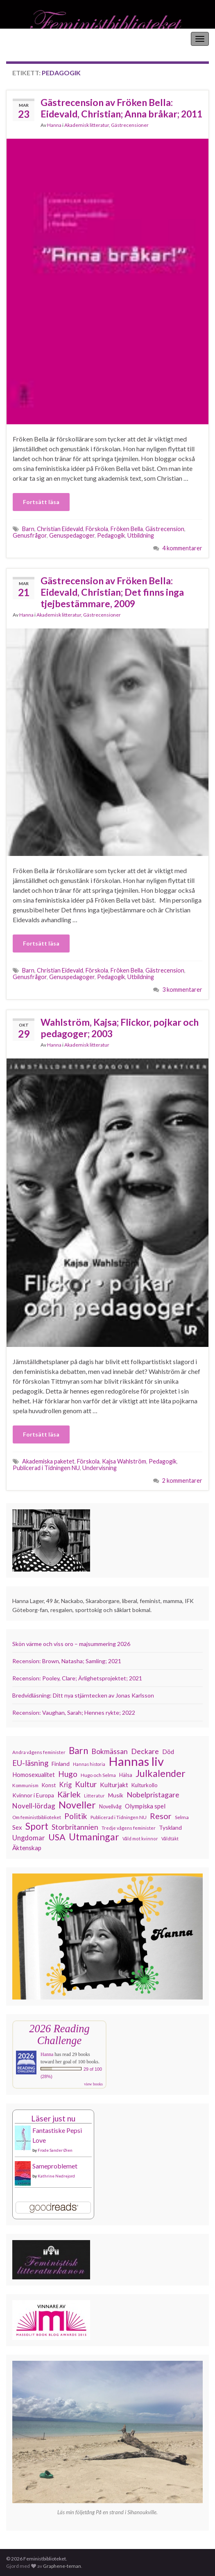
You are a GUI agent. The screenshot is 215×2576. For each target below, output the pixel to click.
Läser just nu (53, 2118)
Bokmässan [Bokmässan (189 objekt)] (109, 1751)
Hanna (54, 125)
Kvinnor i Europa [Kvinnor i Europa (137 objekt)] (33, 1795)
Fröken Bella (127, 528)
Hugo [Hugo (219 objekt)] (67, 1774)
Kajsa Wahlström (124, 1461)
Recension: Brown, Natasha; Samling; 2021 (66, 1660)
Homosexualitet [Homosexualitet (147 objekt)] (33, 1774)
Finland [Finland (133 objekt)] (61, 1763)
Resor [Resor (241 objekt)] (161, 1815)
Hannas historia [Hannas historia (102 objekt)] (89, 1764)
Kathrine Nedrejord (56, 2175)
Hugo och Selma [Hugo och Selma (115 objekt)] (98, 1775)
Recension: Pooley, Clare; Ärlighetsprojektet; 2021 (77, 1678)
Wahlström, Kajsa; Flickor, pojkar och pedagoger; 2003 (120, 1027)
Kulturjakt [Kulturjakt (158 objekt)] (114, 1784)
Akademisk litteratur (86, 125)
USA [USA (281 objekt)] (57, 1837)
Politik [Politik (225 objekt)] (75, 1816)
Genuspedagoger (72, 535)
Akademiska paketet (48, 1461)
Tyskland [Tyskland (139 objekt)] (170, 1827)
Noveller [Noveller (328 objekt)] (77, 1804)
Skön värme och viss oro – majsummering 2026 (71, 1643)
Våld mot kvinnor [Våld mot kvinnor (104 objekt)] (140, 1838)
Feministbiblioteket (34, 39)
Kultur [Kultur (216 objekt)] (86, 1784)
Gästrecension (164, 528)
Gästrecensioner (130, 125)
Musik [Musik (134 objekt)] (115, 1795)
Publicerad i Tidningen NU (46, 1467)
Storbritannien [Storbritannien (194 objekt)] (75, 1827)
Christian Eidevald (60, 528)
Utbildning (140, 535)
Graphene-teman (62, 2566)
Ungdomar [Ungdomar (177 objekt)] (28, 1837)
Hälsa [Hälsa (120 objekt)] (125, 1775)
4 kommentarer (182, 548)
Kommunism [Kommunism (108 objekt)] (25, 1785)
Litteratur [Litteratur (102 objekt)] (94, 1795)
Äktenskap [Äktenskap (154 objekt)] (26, 1847)
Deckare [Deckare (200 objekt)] (145, 1751)
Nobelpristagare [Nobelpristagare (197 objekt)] (153, 1794)
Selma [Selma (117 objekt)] (182, 1817)
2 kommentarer (182, 1480)
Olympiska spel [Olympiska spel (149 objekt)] (145, 1806)
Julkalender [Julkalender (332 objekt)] (161, 1773)
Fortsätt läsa (41, 501)
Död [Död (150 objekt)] (168, 1751)
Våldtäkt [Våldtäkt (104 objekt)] (170, 1838)
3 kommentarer (182, 989)
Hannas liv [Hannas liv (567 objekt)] (136, 1761)
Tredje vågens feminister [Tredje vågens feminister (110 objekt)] (129, 1828)
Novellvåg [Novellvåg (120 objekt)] (110, 1807)
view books (93, 2084)
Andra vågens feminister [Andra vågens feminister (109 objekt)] (39, 1752)
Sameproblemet (54, 2166)
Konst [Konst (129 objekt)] (49, 1785)
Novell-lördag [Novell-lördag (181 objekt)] (33, 1805)
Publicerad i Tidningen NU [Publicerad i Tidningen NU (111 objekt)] (119, 1817)
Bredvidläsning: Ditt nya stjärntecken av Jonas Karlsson (83, 1695)
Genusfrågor (30, 535)
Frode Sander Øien (55, 2150)
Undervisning (99, 1467)
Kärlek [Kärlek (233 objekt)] (69, 1794)
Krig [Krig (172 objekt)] (65, 1785)
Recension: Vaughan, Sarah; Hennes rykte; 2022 (73, 1712)
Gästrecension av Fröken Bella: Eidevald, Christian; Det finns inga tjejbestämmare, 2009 (112, 592)
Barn (28, 528)
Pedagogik (111, 535)
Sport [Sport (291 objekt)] (36, 1826)
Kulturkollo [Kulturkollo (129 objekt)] (144, 1785)
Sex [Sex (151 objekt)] (17, 1827)
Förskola (97, 528)
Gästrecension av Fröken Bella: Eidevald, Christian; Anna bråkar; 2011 (121, 108)
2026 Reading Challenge (59, 2034)
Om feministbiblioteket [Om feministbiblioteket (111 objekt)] (36, 1817)
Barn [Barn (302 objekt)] (78, 1750)
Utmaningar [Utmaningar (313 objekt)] (94, 1836)
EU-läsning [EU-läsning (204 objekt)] (30, 1763)
